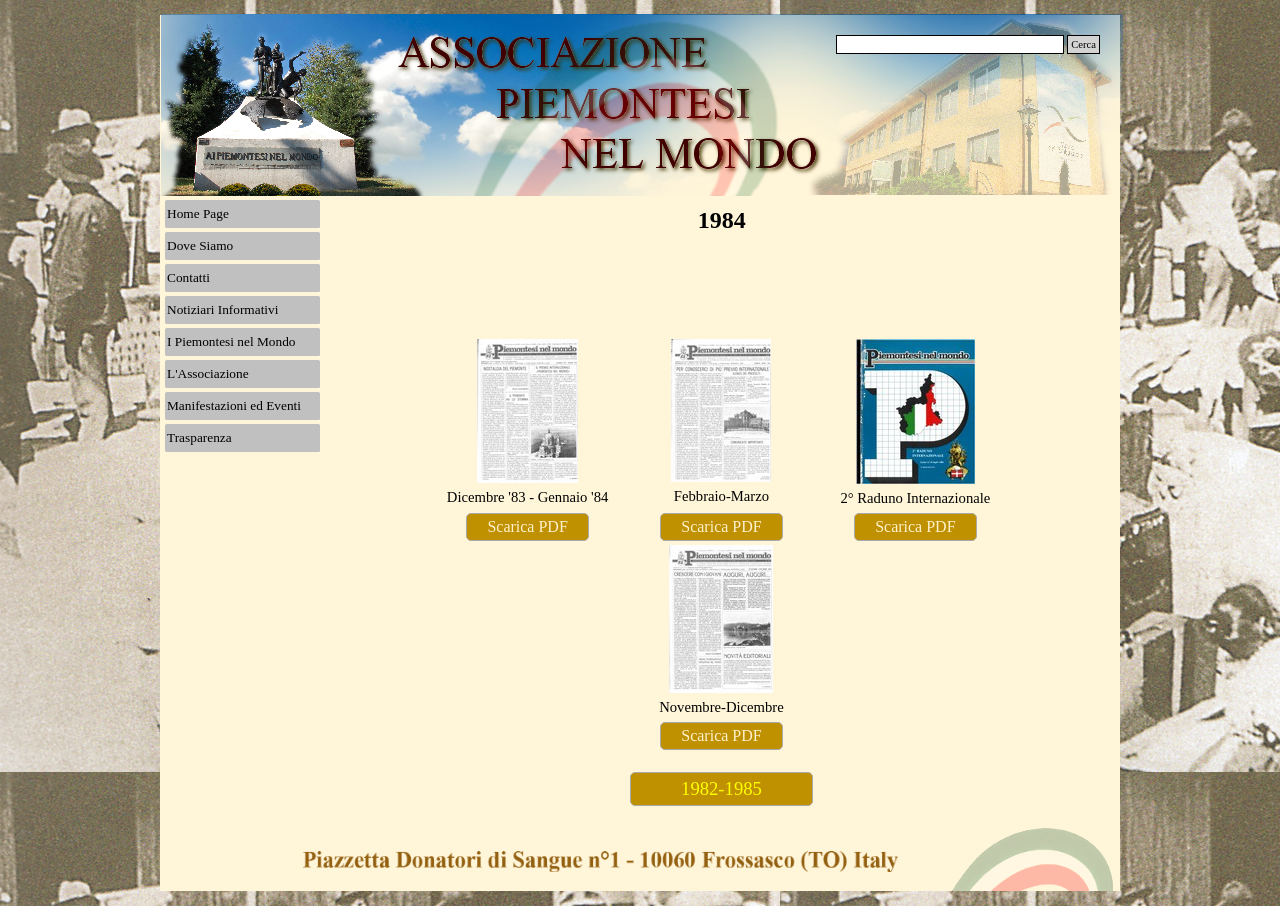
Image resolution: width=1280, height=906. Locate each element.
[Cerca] (950, 44)
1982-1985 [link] (721, 788)
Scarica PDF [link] (527, 526)
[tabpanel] (528, 423)
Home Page (198, 213)
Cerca (1083, 44)
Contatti (188, 277)
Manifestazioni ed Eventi (234, 405)
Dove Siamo (200, 245)
